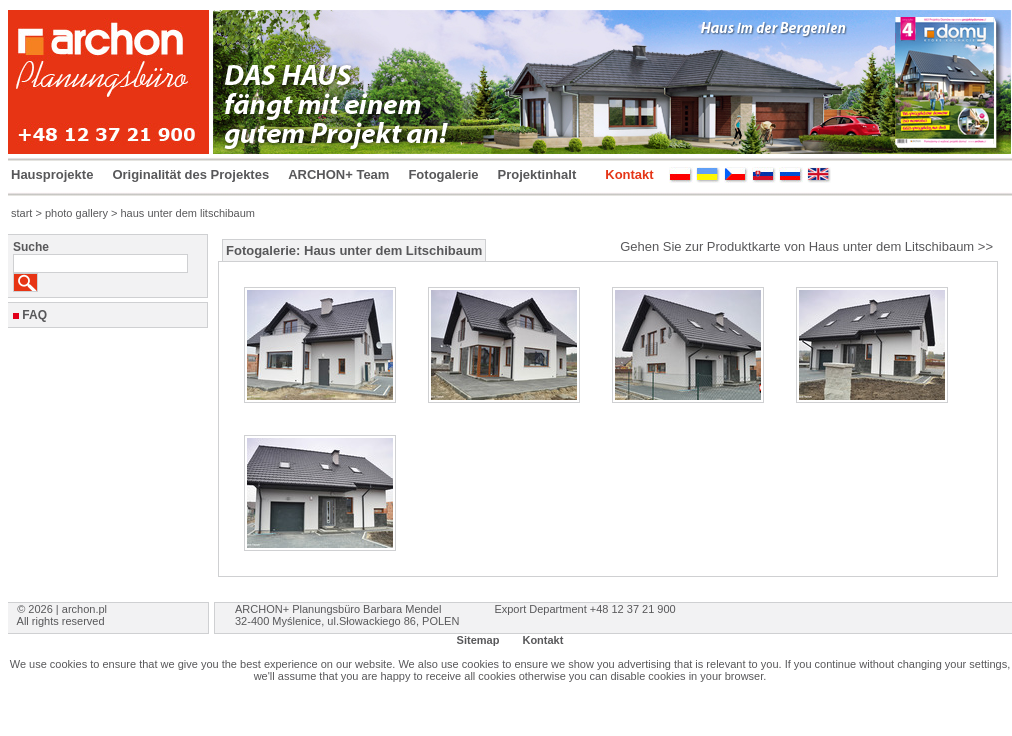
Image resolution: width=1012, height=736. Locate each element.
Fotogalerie (443, 174)
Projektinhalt (537, 174)
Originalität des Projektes (190, 174)
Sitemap (478, 640)
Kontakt (629, 174)
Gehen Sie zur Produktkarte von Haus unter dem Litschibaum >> (806, 246)
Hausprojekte (52, 174)
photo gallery (76, 213)
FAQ (34, 315)
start (21, 213)
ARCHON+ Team (338, 174)
